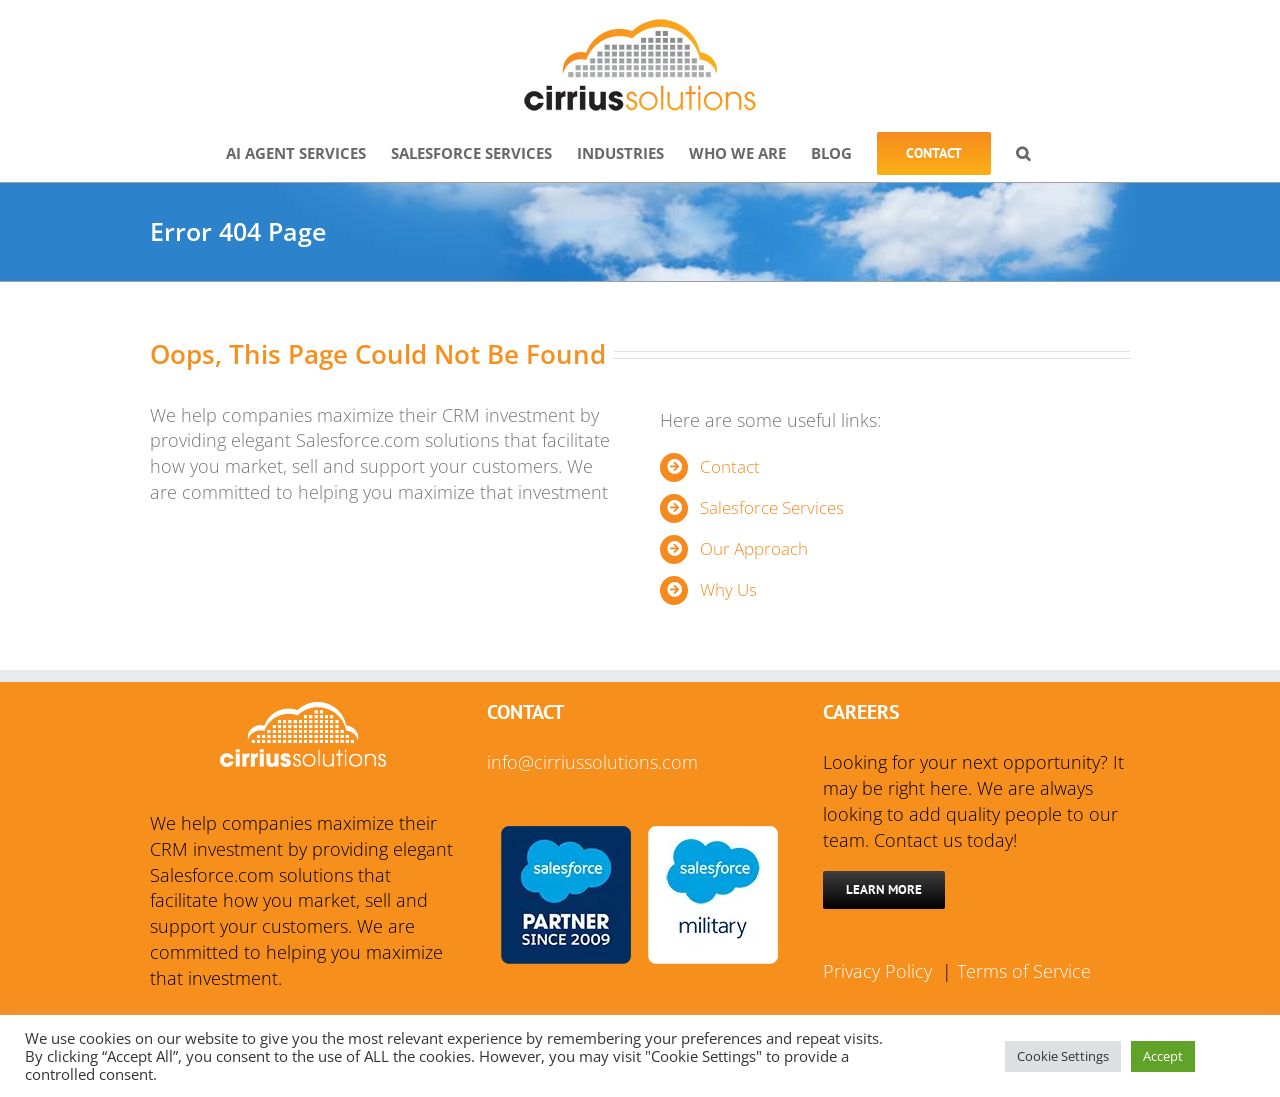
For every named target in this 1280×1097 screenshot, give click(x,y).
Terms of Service (1024, 971)
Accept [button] (1163, 1056)
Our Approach (754, 548)
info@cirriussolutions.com (592, 762)
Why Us (728, 589)
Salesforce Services (772, 507)
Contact (730, 466)
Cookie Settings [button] (1063, 1056)
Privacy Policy (880, 971)
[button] (1023, 151)
